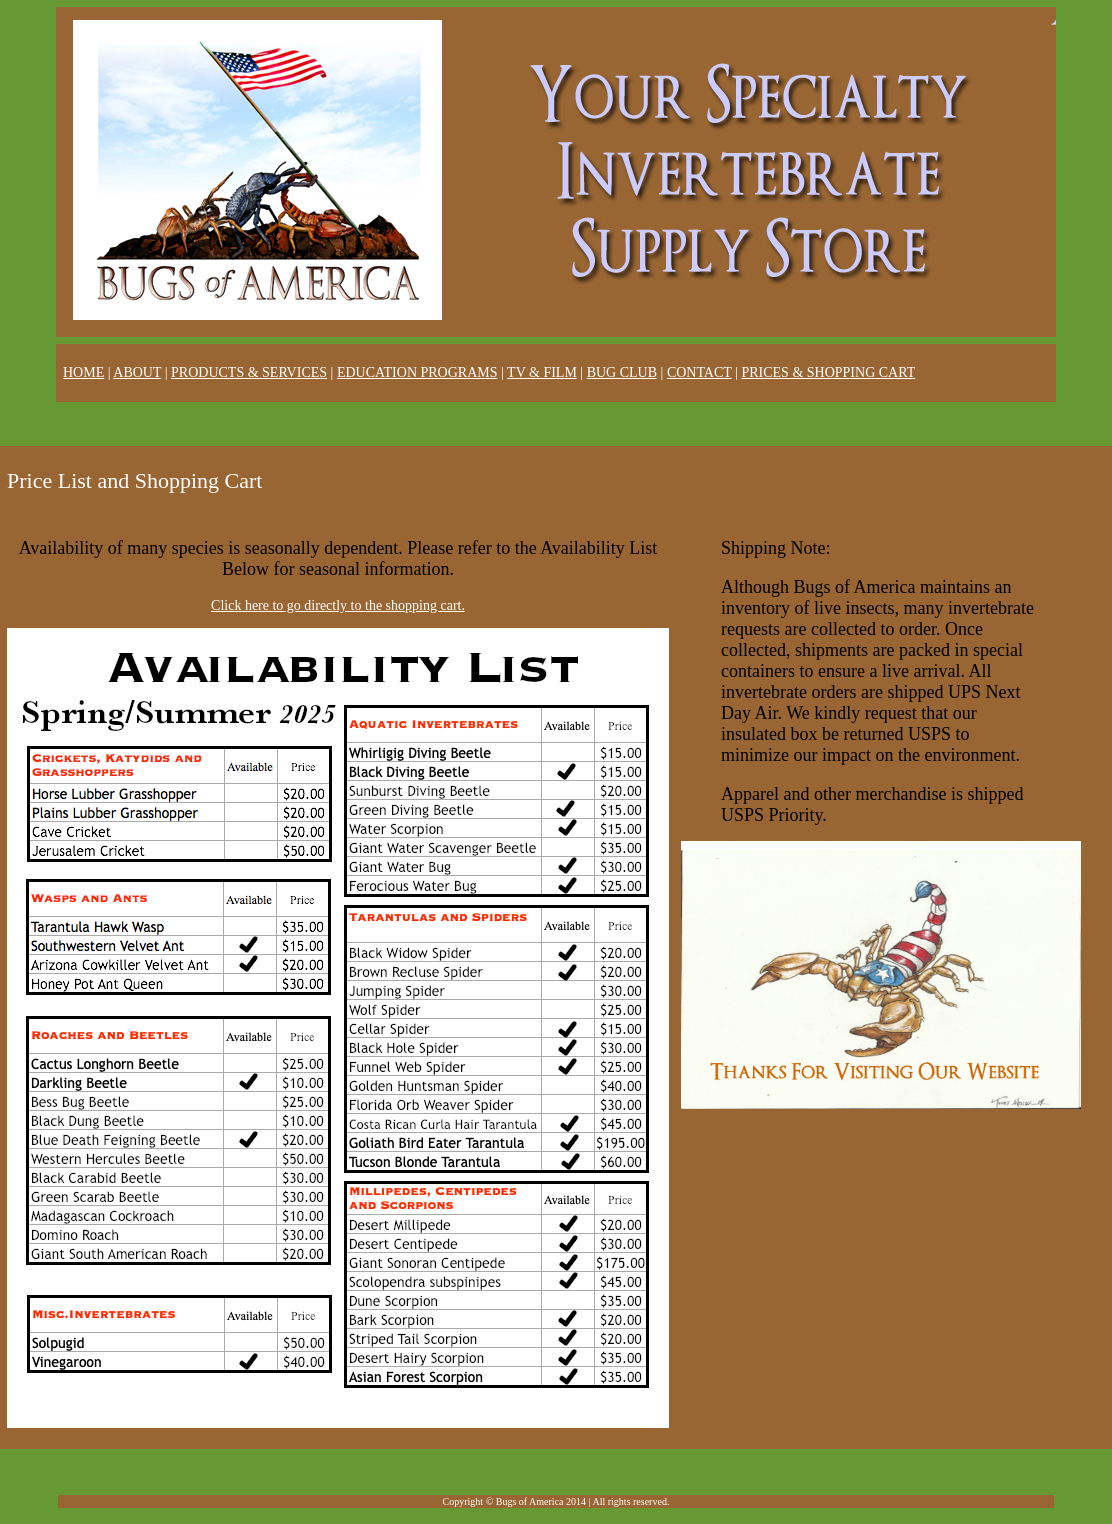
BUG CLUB (622, 372)
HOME (83, 372)
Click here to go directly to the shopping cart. (338, 605)
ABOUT (137, 372)
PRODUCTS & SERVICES (249, 372)
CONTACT (699, 372)
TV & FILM (542, 372)
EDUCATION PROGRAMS (417, 372)
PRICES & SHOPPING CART (828, 372)
